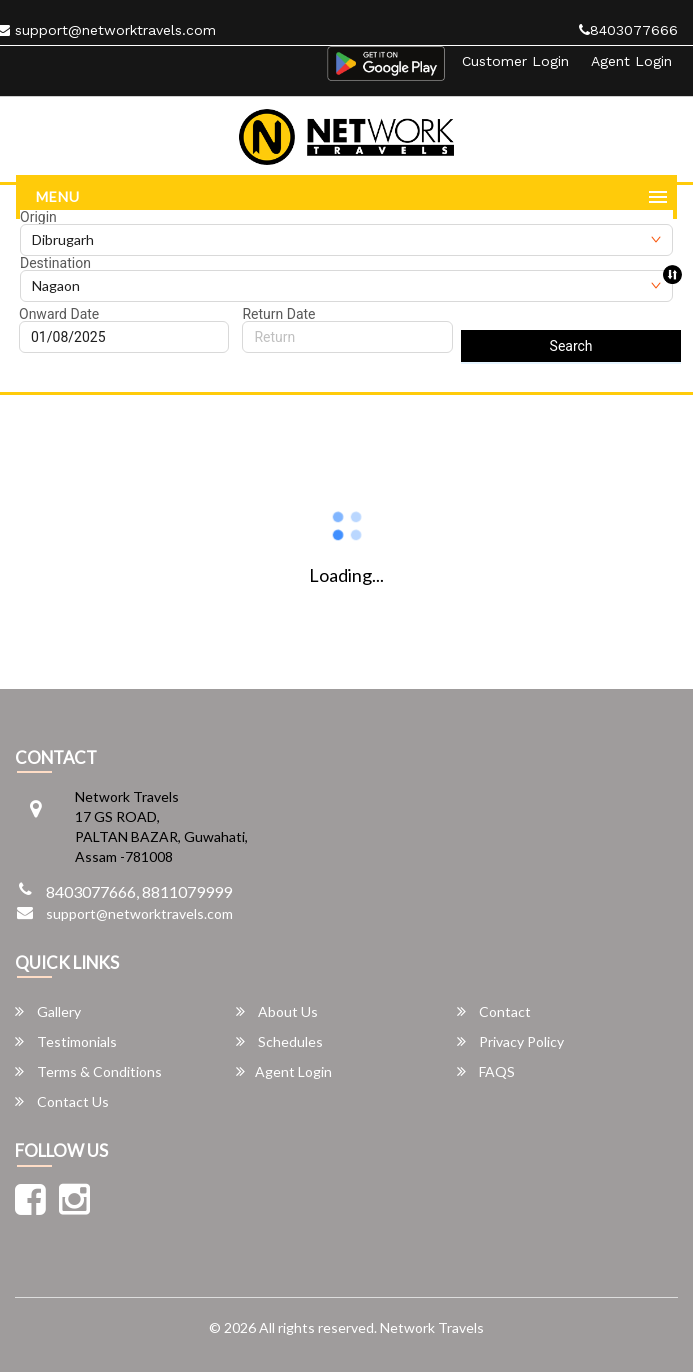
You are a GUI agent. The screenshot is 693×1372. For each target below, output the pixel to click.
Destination (55, 263)
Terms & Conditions (88, 1071)
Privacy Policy (510, 1041)
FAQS (486, 1071)
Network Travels (432, 1327)
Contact (494, 1011)
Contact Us (62, 1101)
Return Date (278, 314)
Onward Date (59, 314)
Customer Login (515, 61)
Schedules (279, 1041)
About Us (277, 1011)
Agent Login (631, 61)
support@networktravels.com (139, 913)
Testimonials (66, 1041)
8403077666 (628, 30)
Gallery (48, 1011)
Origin (38, 217)
